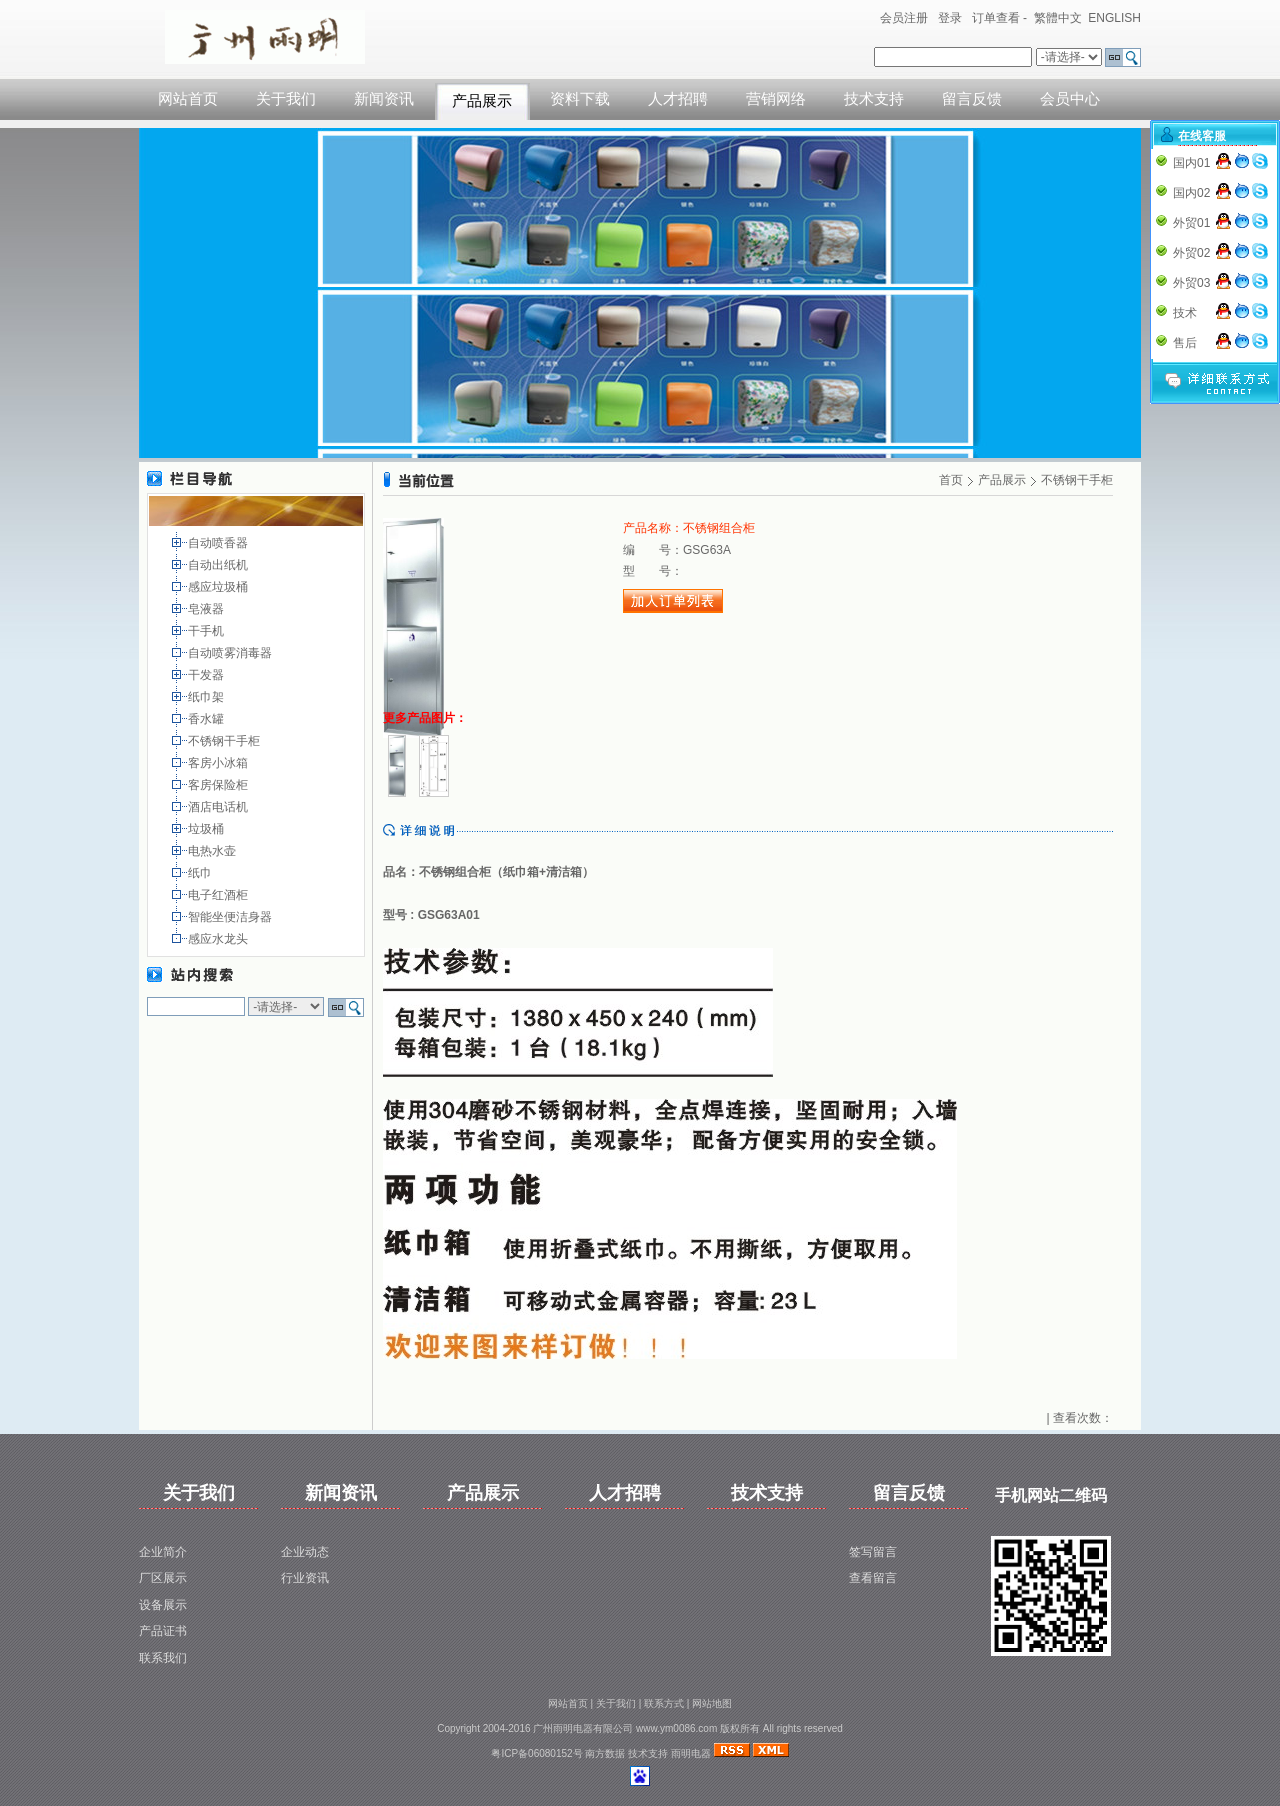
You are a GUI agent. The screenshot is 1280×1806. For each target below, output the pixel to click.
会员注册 (904, 18)
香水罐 (207, 719)
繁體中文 (1058, 18)
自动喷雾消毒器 (231, 653)
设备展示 (163, 1605)
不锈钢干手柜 (225, 741)
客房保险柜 (219, 785)
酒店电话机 (219, 807)
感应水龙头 (219, 939)
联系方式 (664, 1703)
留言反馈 (972, 99)
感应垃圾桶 (219, 587)
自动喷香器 (219, 543)
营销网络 (776, 99)
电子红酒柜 (219, 895)
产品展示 (482, 101)
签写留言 (873, 1552)
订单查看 (996, 18)
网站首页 (188, 99)
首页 (951, 480)
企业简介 (163, 1552)
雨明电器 (691, 1753)
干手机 (207, 631)
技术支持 (874, 99)
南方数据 (605, 1753)
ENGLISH (1114, 18)
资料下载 (580, 99)
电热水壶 (213, 851)
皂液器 (207, 609)
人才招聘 (678, 99)
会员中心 (1070, 99)
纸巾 (201, 873)
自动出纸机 (219, 565)
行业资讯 (305, 1578)
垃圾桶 (207, 829)
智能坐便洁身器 (231, 917)
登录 (950, 18)
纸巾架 (207, 697)
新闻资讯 (384, 99)
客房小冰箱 (219, 763)
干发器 (207, 675)
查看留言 (873, 1578)
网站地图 (712, 1703)
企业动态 (305, 1552)
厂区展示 (163, 1578)
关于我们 (286, 99)
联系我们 (163, 1658)
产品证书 (163, 1631)
